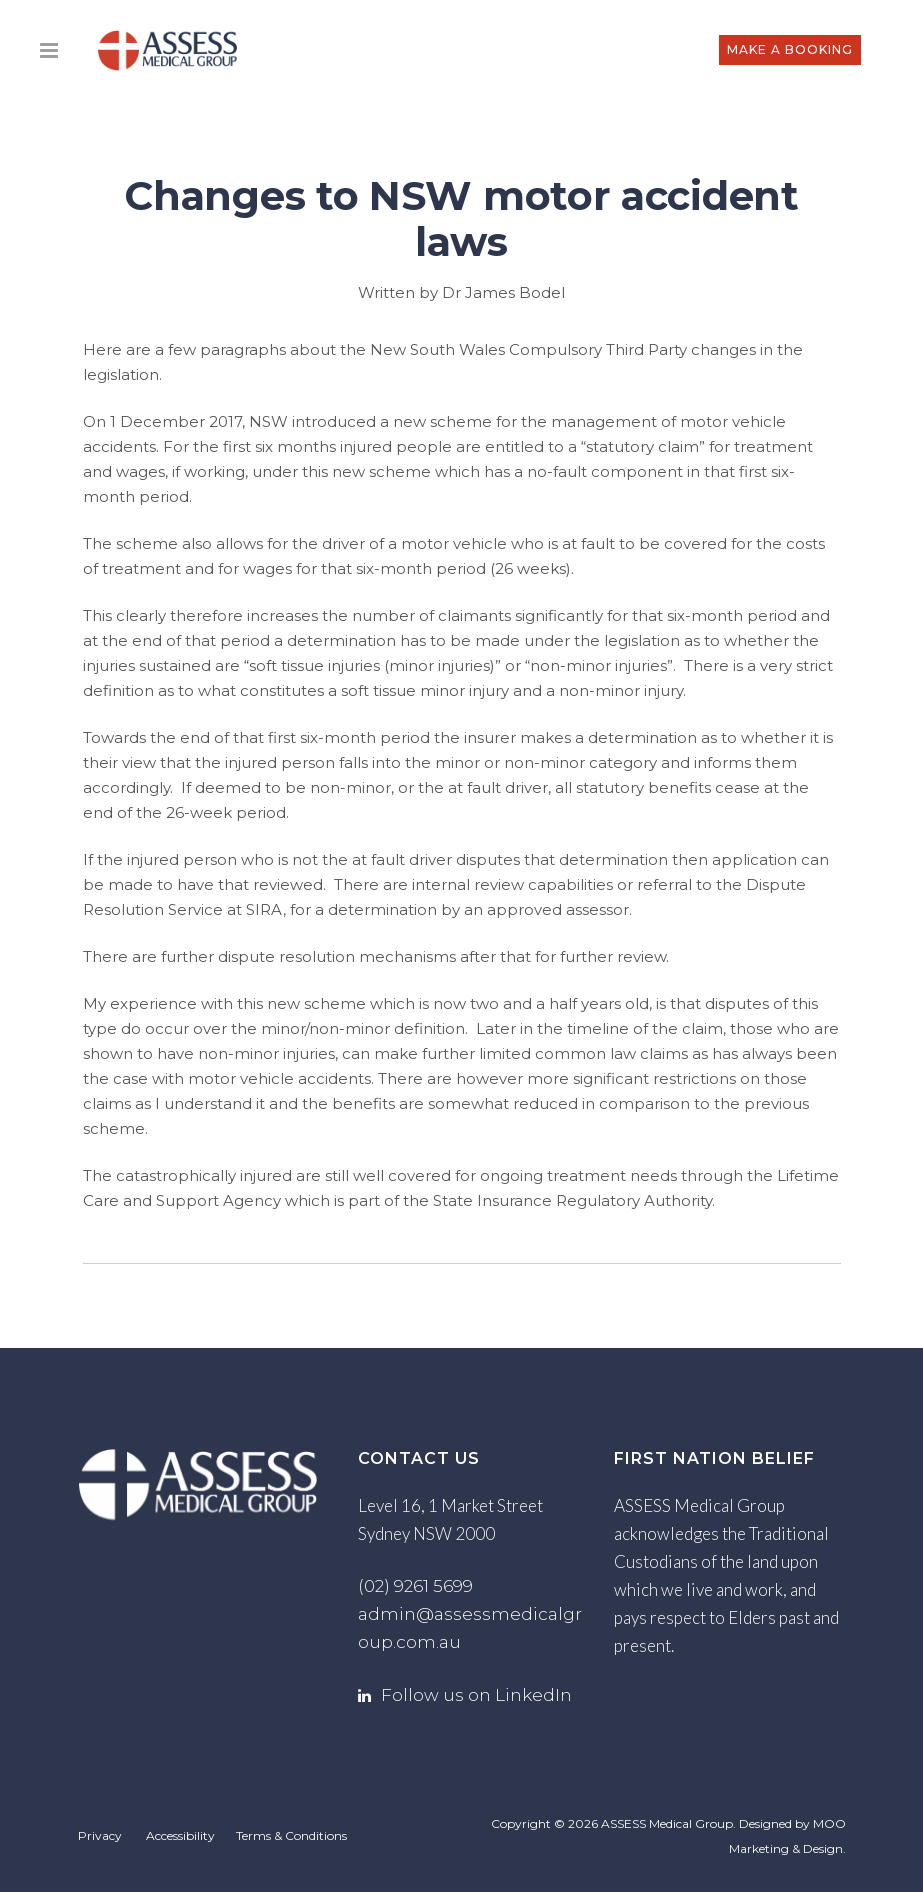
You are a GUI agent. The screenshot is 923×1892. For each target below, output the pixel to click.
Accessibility (180, 1835)
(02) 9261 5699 (415, 1586)
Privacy (100, 1835)
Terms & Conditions (291, 1835)
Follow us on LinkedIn (476, 1695)
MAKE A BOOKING (788, 49)
